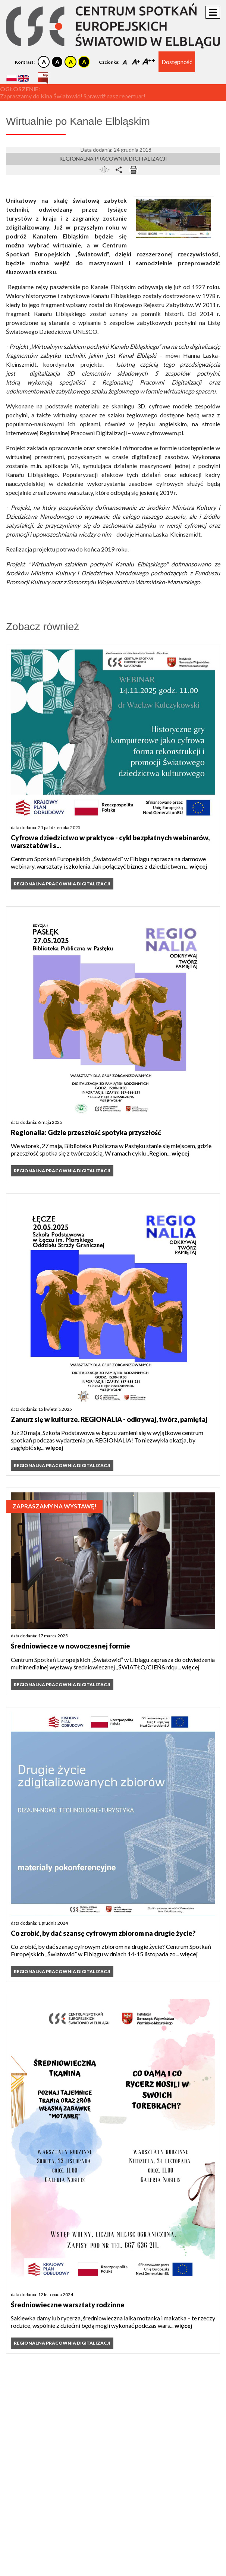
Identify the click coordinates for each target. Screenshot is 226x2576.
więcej (198, 866)
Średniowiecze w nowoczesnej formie (70, 1646)
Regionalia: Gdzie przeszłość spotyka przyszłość (86, 1132)
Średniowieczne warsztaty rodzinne (68, 2304)
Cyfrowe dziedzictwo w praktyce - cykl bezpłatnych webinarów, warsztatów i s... (110, 841)
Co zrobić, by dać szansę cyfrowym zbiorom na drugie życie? (103, 1933)
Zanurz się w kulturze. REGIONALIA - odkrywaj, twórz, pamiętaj (109, 1419)
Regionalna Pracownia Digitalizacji (113, 158)
